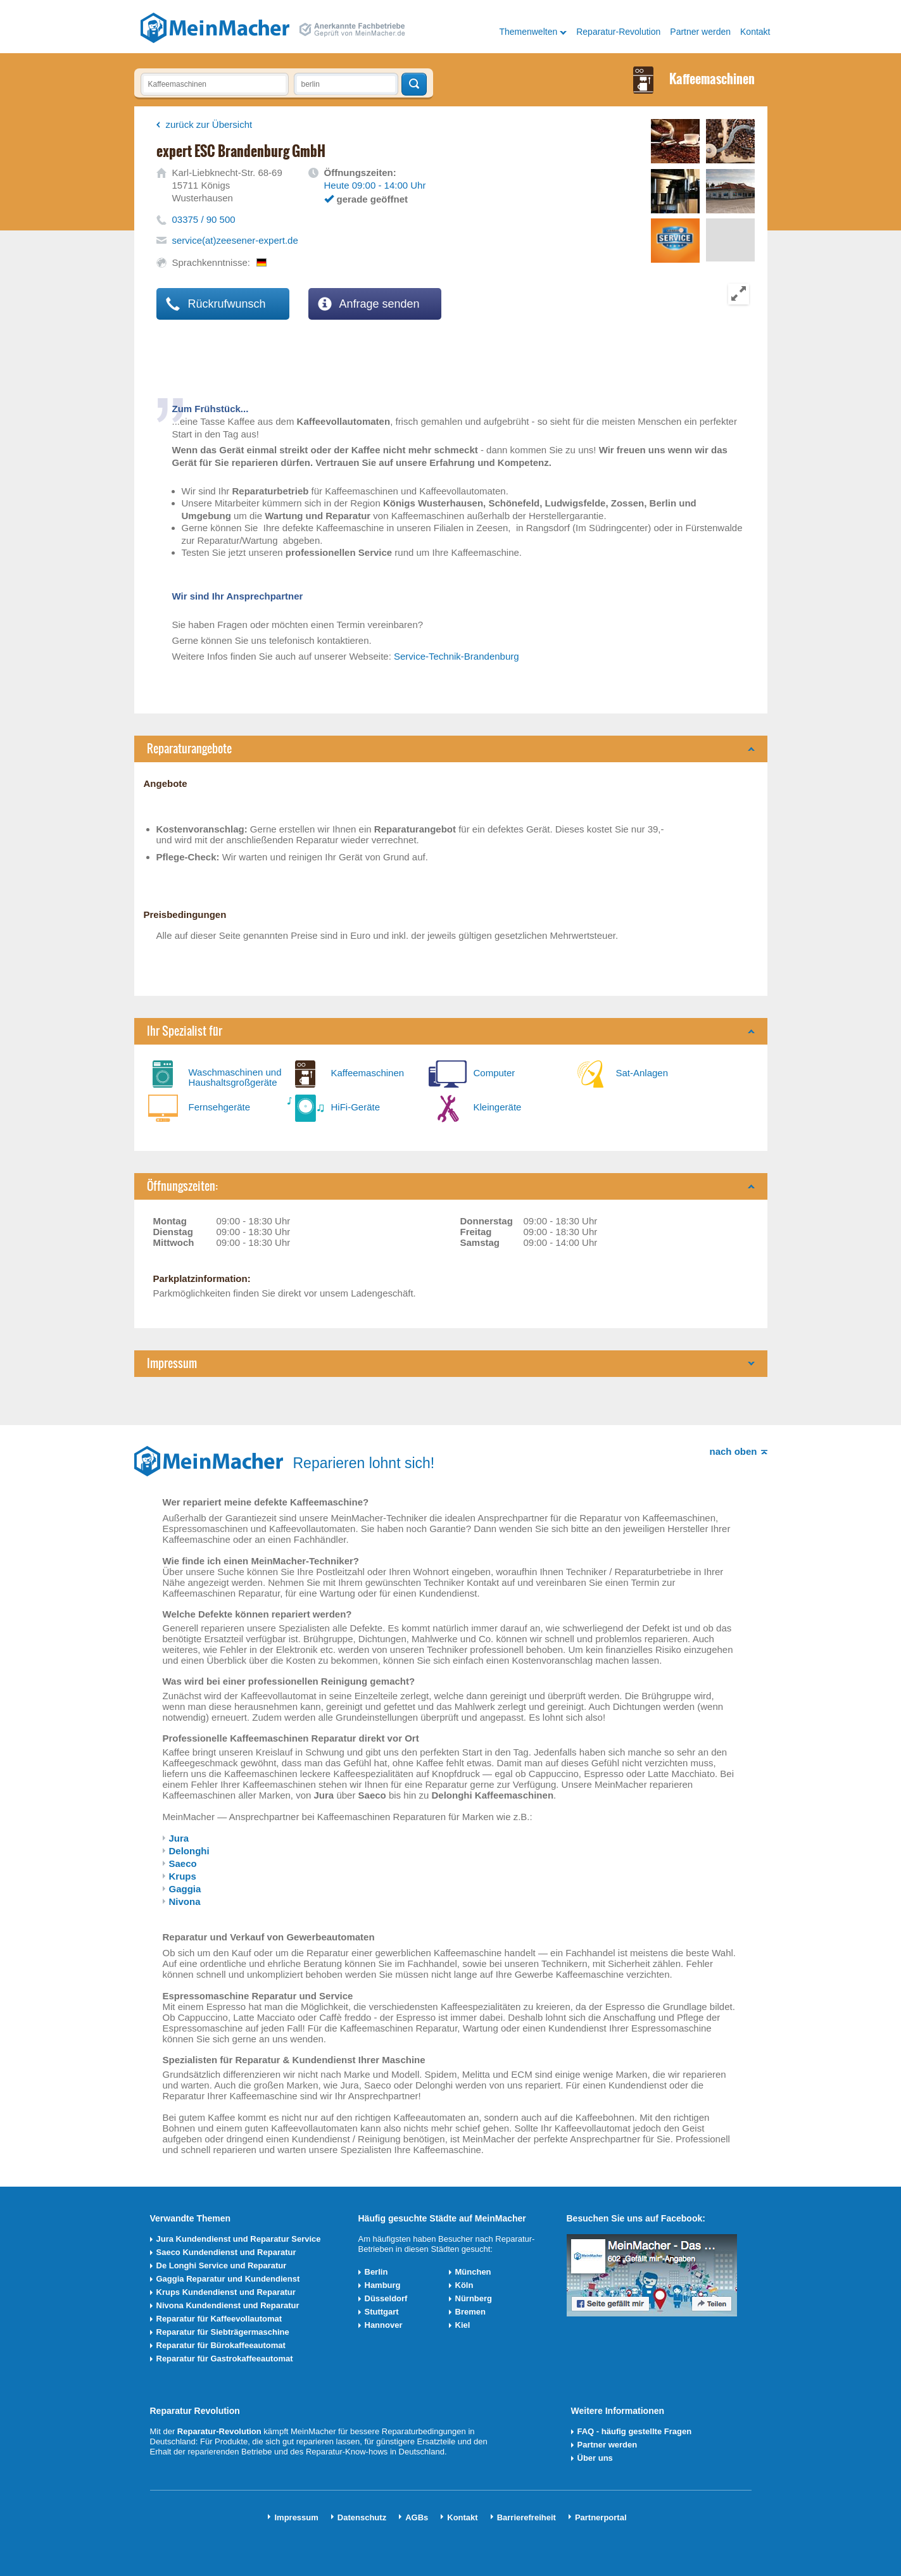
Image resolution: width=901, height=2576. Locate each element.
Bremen (470, 2311)
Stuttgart (382, 2311)
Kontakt (755, 32)
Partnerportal (601, 2517)
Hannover (384, 2325)
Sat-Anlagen (642, 1072)
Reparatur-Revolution (618, 32)
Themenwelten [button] (528, 32)
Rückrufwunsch (216, 304)
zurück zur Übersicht (209, 124)
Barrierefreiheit (526, 2517)
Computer (494, 1072)
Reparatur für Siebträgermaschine (222, 2332)
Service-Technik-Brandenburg (456, 656)
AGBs (416, 2517)
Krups (182, 1876)
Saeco (183, 1863)
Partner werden (700, 32)
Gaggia (185, 1888)
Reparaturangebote (189, 748)
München (473, 2272)
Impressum (172, 1363)
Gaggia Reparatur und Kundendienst (228, 2279)
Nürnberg (474, 2298)
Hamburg (383, 2285)
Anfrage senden (369, 304)
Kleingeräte (498, 1107)
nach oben (733, 1451)
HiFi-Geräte (356, 1107)
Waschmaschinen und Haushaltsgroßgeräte (235, 1077)
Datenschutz (361, 2517)
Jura (179, 1838)
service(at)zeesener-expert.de (235, 240)
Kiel (462, 2325)
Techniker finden (414, 84)
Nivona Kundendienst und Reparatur (227, 2305)
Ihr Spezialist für (184, 1031)
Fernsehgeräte (220, 1107)
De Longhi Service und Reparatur (221, 2265)
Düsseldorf (386, 2298)
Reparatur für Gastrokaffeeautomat (224, 2358)
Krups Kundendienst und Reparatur (226, 2292)
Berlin (376, 2272)
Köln (464, 2285)
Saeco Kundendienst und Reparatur (226, 2252)
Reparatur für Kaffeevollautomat (219, 2318)
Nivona (185, 1901)
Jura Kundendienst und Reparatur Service (238, 2239)
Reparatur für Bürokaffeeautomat (221, 2345)
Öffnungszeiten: (182, 1186)
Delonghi (189, 1850)
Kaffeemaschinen (368, 1072)
